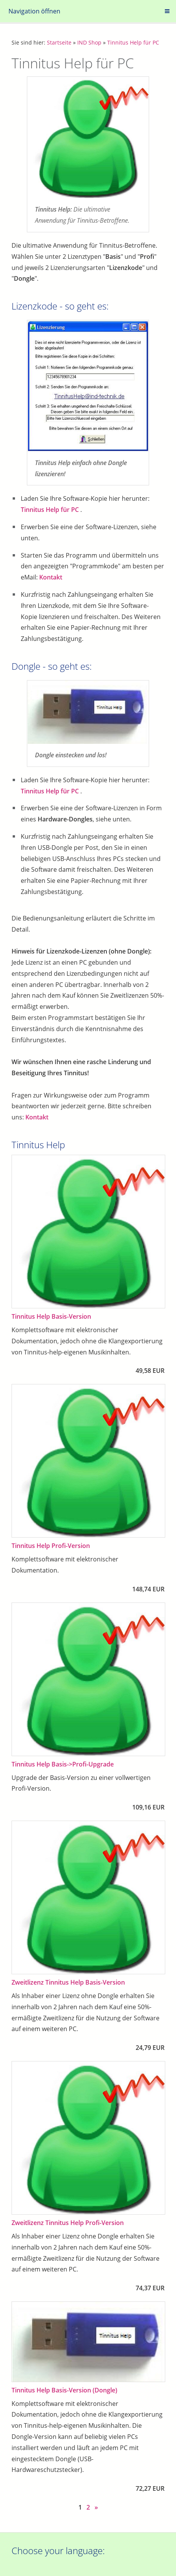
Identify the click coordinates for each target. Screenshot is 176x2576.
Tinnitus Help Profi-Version (51, 1545)
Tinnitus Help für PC (133, 42)
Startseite (59, 42)
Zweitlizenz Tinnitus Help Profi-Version (68, 2222)
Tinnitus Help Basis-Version (51, 1316)
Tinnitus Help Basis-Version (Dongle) (64, 2390)
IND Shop (89, 42)
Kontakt (50, 577)
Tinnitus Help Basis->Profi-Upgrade (63, 1764)
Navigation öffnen (34, 11)
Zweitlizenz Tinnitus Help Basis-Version (68, 1982)
